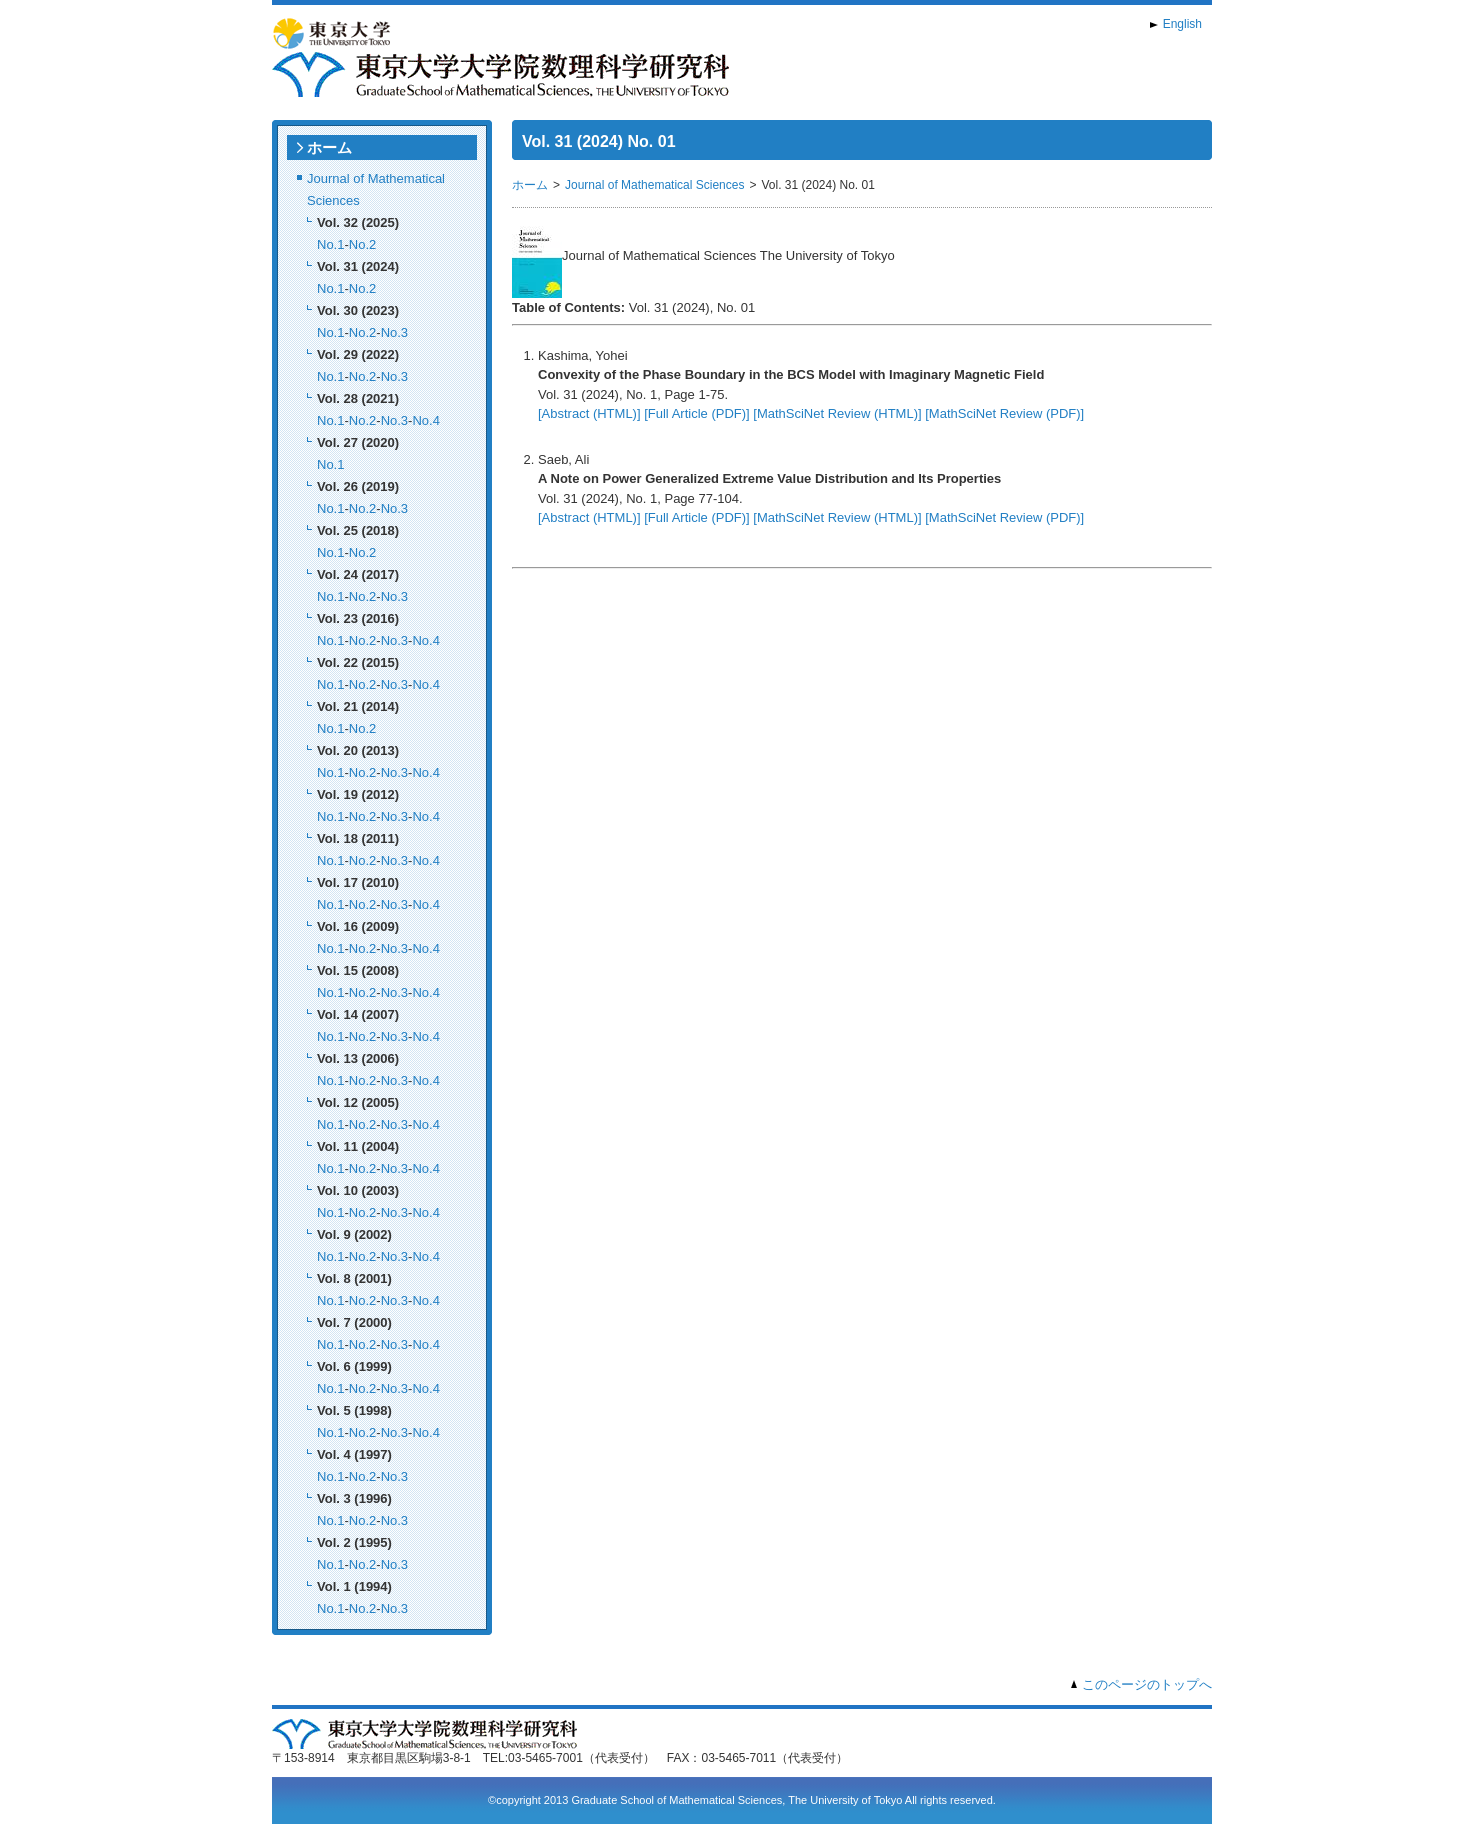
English (1182, 24)
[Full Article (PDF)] (696, 413)
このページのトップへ (1147, 1684)
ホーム (329, 147)
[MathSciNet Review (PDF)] (1004, 413)
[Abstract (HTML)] (589, 413)
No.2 (362, 244)
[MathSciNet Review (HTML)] (837, 413)
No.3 (394, 332)
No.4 (425, 420)
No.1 (330, 244)
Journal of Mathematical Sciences (654, 185)
